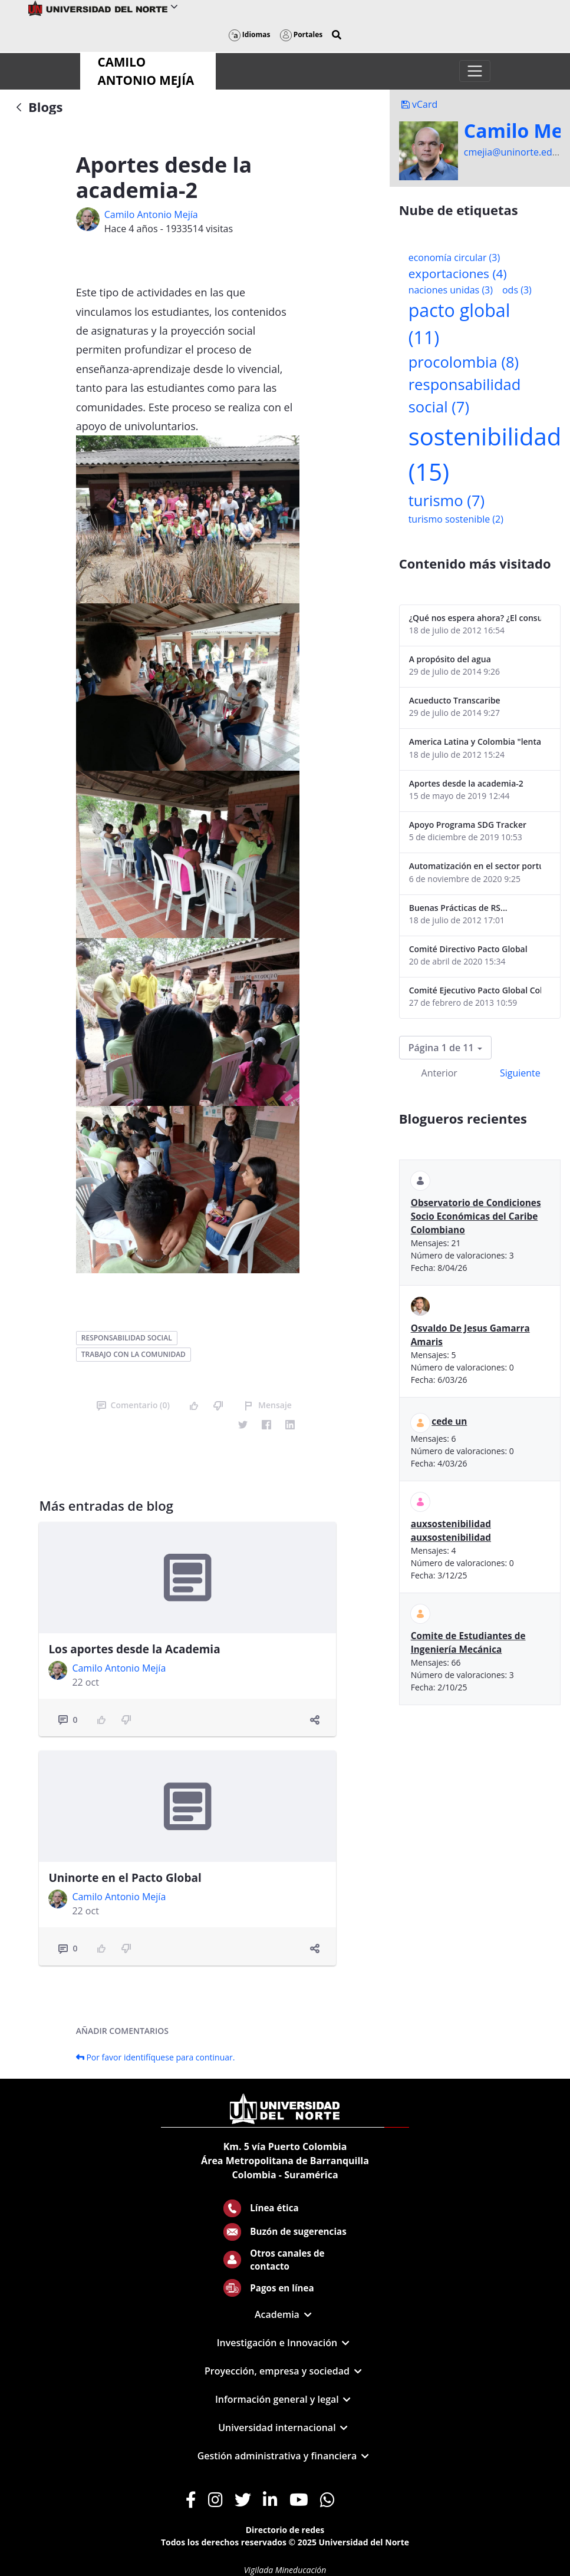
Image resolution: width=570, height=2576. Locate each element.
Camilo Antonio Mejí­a (151, 214)
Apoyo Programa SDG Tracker (467, 824)
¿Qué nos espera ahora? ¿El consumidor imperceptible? (475, 617)
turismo (446, 500)
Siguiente (520, 1072)
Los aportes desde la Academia (134, 1649)
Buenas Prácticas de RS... (458, 907)
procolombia (463, 362)
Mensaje (268, 1405)
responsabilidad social (126, 1338)
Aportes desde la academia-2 (466, 783)
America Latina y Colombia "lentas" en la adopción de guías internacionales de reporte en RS (475, 741)
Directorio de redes (285, 2529)
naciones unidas (450, 289)
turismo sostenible (455, 519)
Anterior (439, 1072)
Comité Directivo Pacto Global (468, 949)
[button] (336, 34)
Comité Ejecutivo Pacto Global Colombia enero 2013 (475, 990)
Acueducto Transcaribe (454, 700)
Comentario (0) (133, 1405)
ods (517, 289)
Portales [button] (301, 34)
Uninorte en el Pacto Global (124, 1877)
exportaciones (457, 273)
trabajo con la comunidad (133, 1354)
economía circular (454, 257)
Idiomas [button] (250, 34)
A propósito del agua (450, 659)
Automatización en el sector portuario (475, 865)
